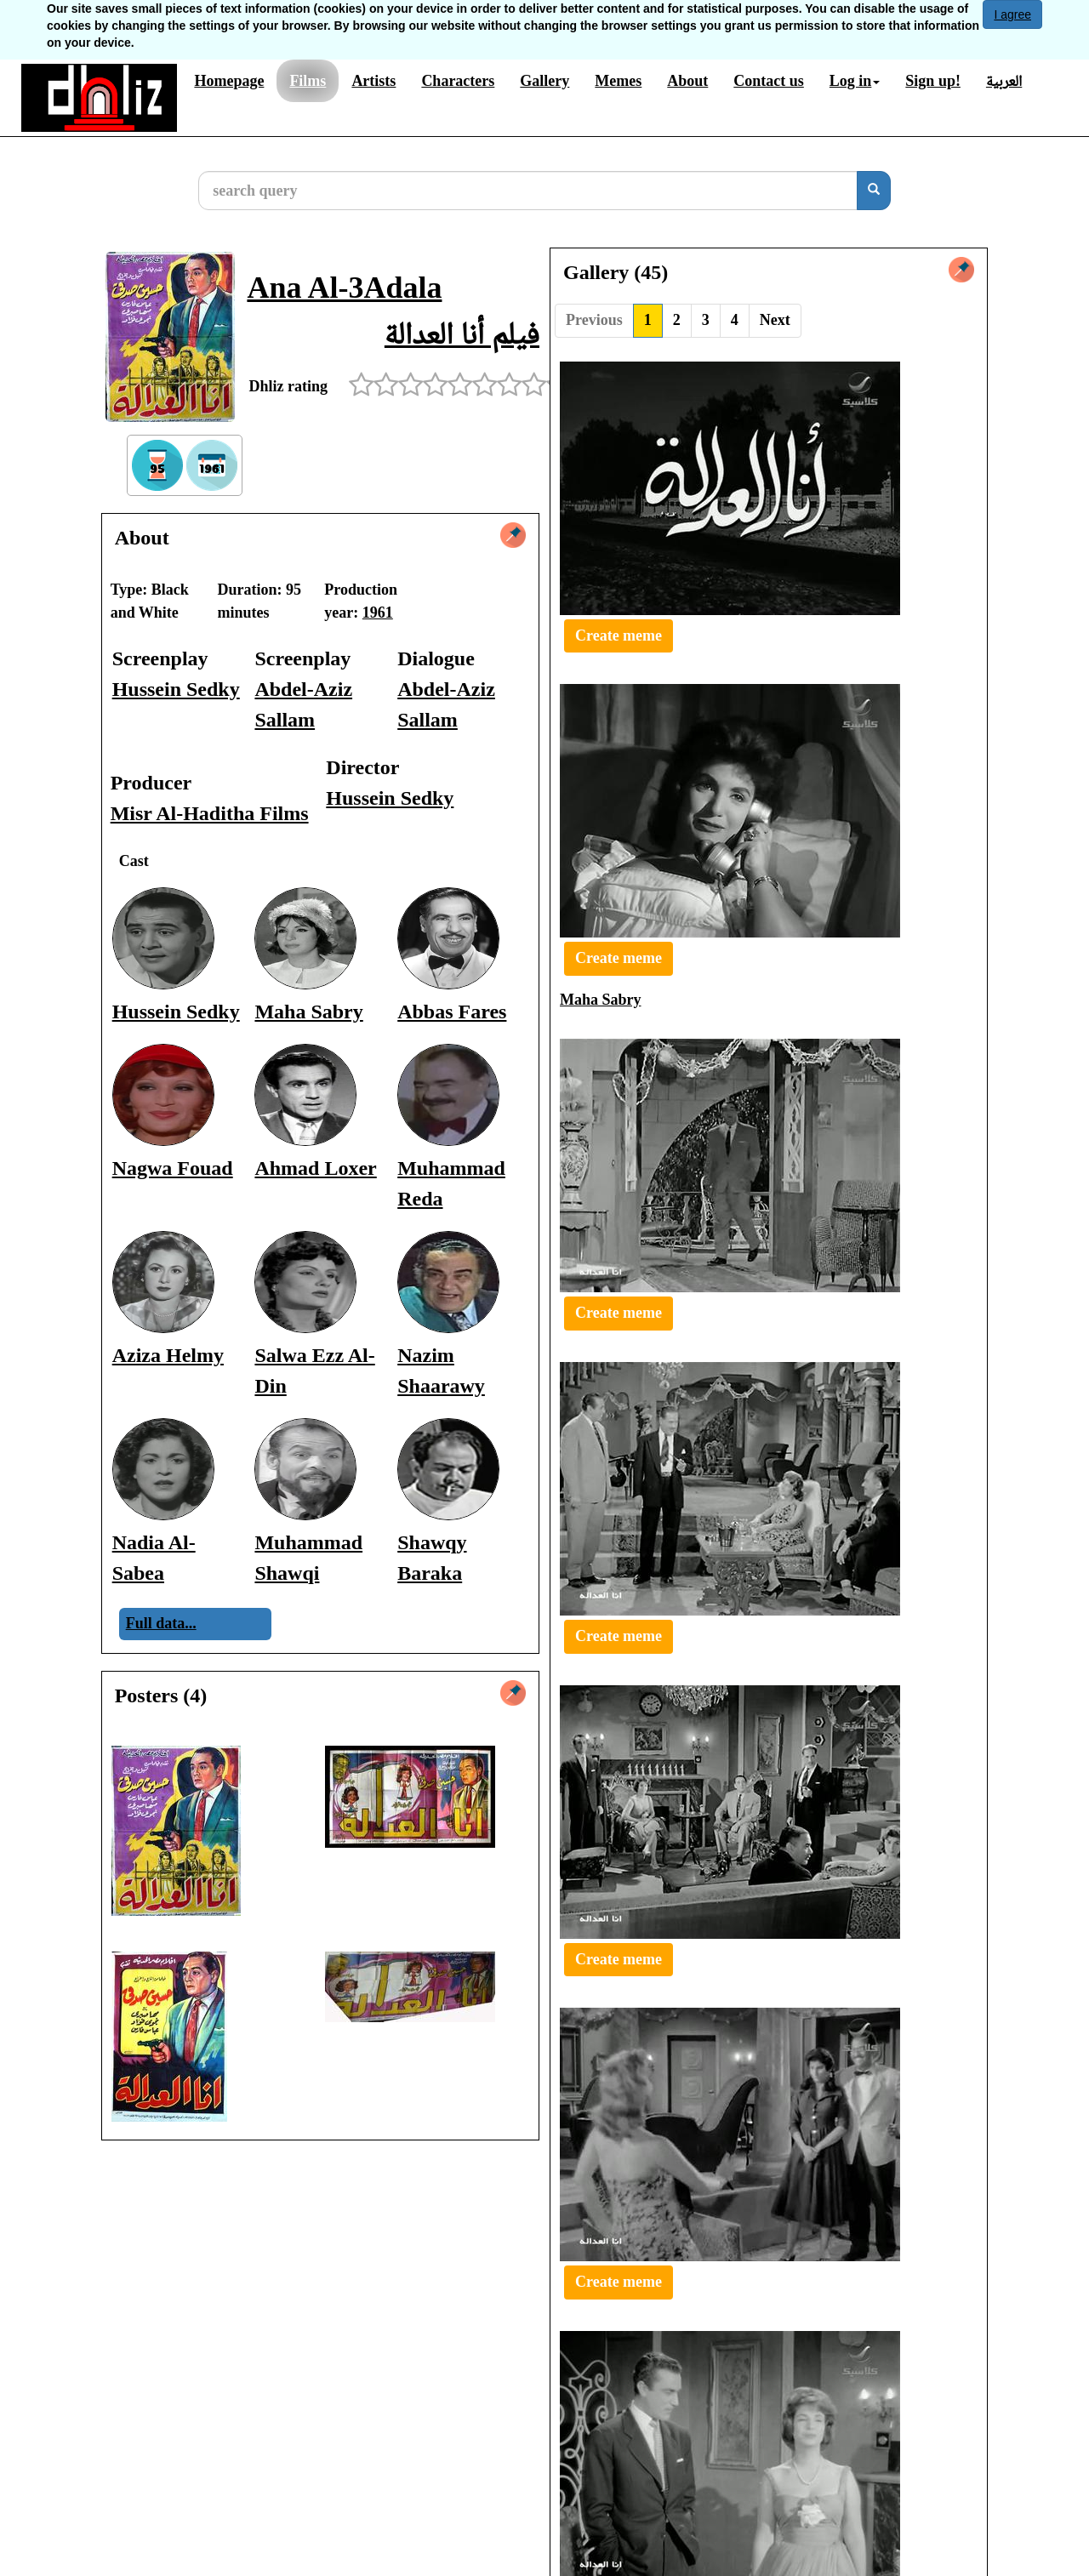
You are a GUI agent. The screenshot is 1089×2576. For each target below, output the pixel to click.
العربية (1004, 80)
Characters (457, 80)
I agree (1012, 14)
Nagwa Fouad (172, 1168)
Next (775, 319)
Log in (855, 80)
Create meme (618, 635)
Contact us (768, 80)
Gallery (544, 80)
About (687, 80)
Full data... (161, 1623)
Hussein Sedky (176, 689)
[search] (874, 190)
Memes (618, 80)
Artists (373, 80)
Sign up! (933, 80)
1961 (377, 612)
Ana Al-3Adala (344, 288)
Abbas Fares (451, 1011)
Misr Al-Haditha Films (210, 813)
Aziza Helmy (168, 1355)
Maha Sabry (308, 1011)
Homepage (229, 80)
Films (307, 80)
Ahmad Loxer (315, 1168)
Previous (594, 319)
